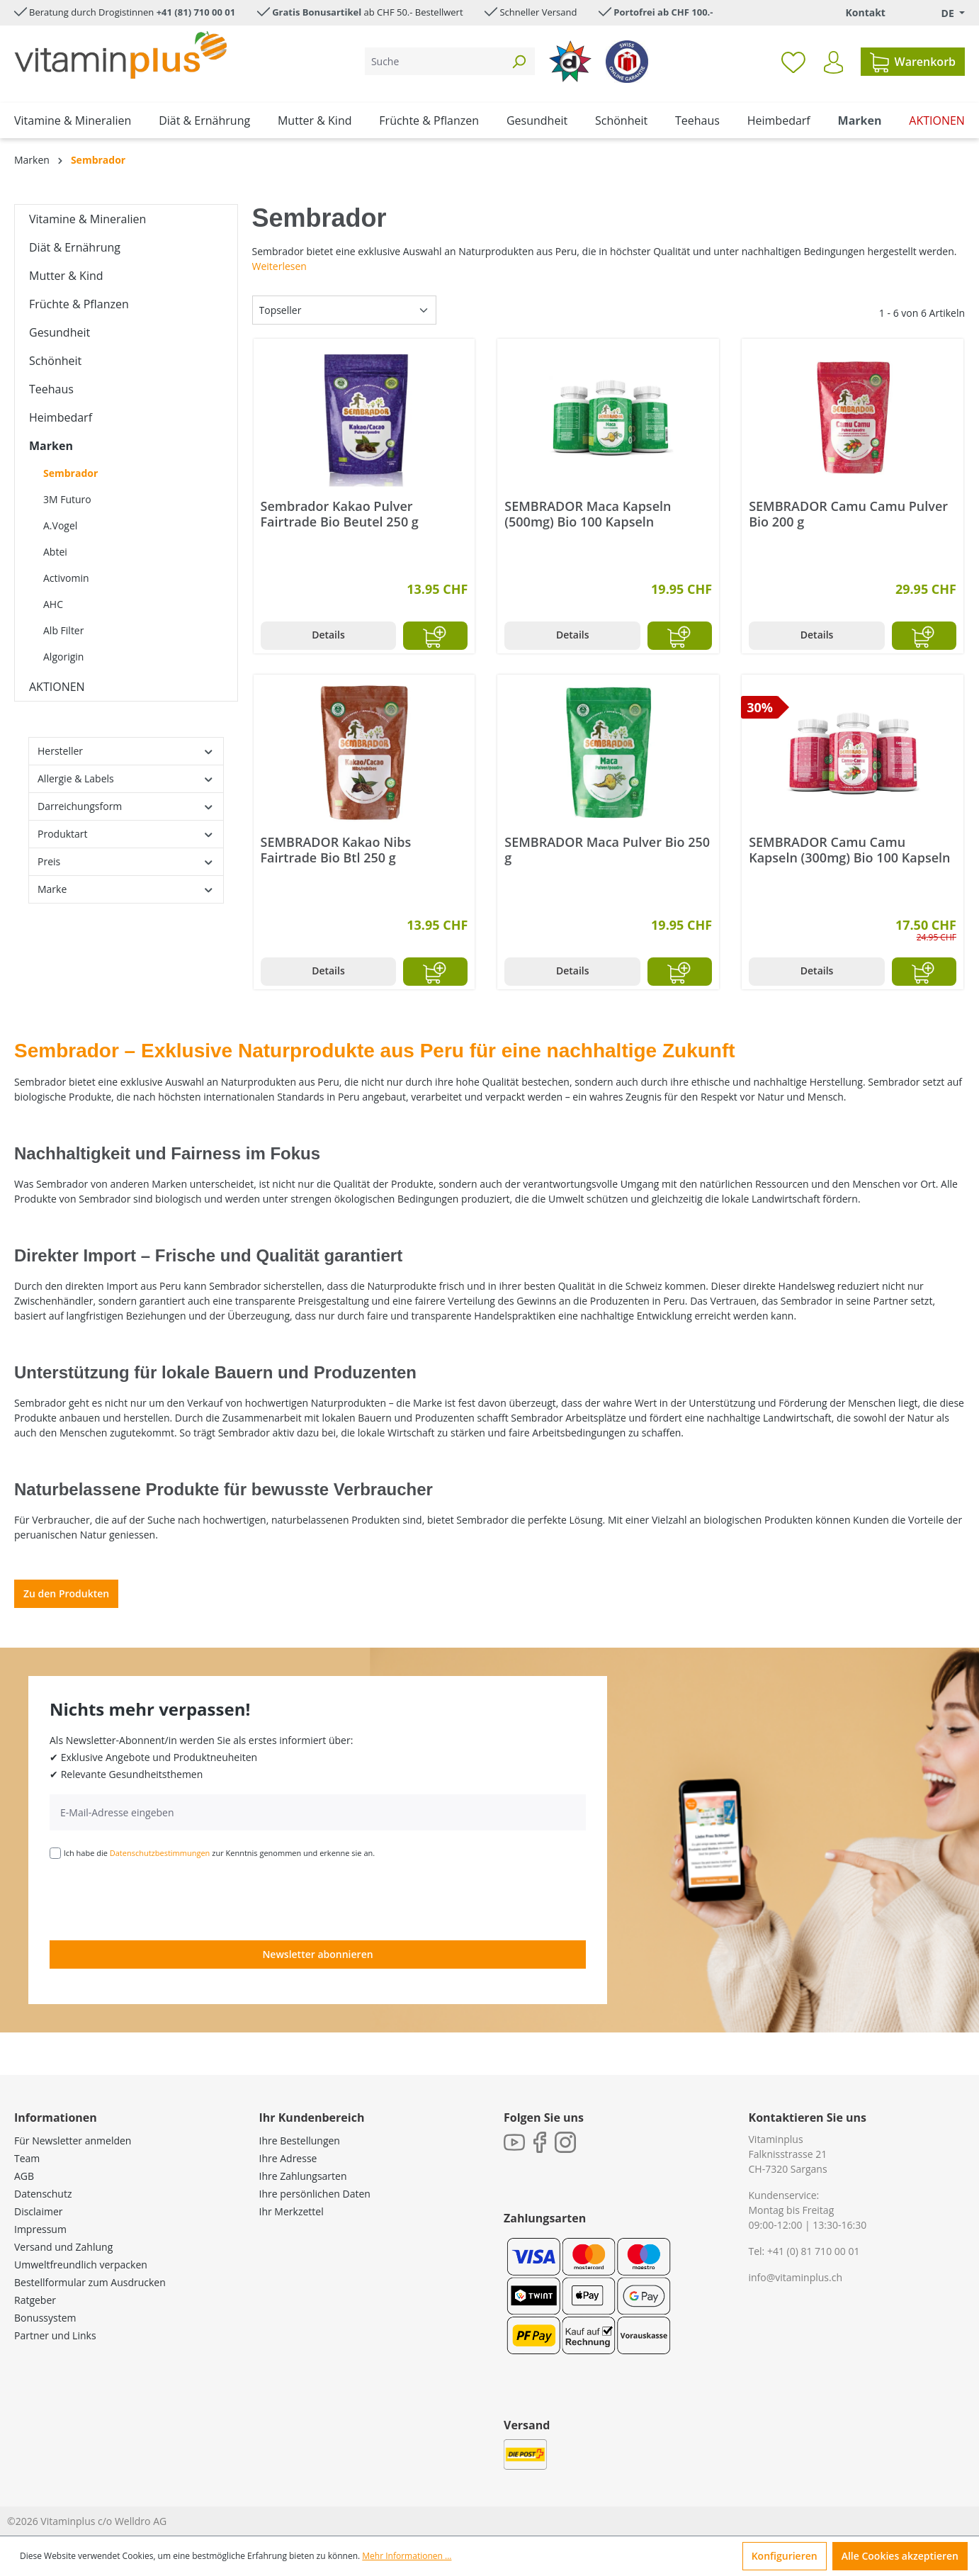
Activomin (66, 578)
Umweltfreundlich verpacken (80, 2264)
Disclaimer (38, 2211)
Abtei (55, 551)
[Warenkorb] (913, 61)
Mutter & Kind (66, 275)
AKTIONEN (57, 686)
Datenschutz (43, 2193)
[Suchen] (518, 61)
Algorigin (63, 656)
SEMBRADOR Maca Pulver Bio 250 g (607, 849)
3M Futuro (67, 499)
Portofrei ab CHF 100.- (663, 12)
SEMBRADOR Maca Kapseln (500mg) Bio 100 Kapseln (587, 513)
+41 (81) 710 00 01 (196, 12)
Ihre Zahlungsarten (303, 2176)
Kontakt (865, 12)
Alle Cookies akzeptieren (900, 2556)
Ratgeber (35, 2300)
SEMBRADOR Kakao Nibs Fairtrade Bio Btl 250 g (336, 849)
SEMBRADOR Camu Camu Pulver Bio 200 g (848, 513)
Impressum (40, 2229)
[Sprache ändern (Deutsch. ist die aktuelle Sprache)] (943, 13)
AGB (24, 2176)
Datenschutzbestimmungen (160, 1852)
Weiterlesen (279, 266)
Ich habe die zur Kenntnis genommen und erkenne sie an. (219, 1852)
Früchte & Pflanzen (79, 304)
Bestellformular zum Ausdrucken (90, 2282)
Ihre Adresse (288, 2158)
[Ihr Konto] (833, 62)
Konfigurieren (784, 2556)
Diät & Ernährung (74, 247)
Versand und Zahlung (63, 2247)
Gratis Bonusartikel (316, 12)
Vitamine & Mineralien (87, 219)
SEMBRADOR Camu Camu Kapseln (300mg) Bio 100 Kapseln (849, 849)
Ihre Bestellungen (299, 2140)
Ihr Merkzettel (291, 2211)
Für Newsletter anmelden (72, 2140)
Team (27, 2158)
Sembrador (70, 473)
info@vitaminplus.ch (796, 2277)
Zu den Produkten (66, 1593)
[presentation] (157, 1898)
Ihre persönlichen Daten (314, 2193)
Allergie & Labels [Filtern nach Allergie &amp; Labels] (126, 778)
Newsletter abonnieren (317, 1954)
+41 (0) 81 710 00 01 (813, 2251)
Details (328, 634)
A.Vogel (60, 525)
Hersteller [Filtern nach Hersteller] (126, 751)
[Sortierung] (344, 310)
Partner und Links (55, 2335)
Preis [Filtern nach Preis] (126, 861)
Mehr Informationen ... (406, 2556)
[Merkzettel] (793, 61)
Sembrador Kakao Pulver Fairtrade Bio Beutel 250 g (340, 513)
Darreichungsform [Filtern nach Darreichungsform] (126, 806)
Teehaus (51, 389)
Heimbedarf (60, 417)
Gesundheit (59, 332)
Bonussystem (45, 2317)
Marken (51, 446)
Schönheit (55, 361)
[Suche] (434, 61)
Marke (126, 889)
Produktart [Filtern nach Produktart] (126, 833)
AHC (53, 604)
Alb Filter (63, 630)
